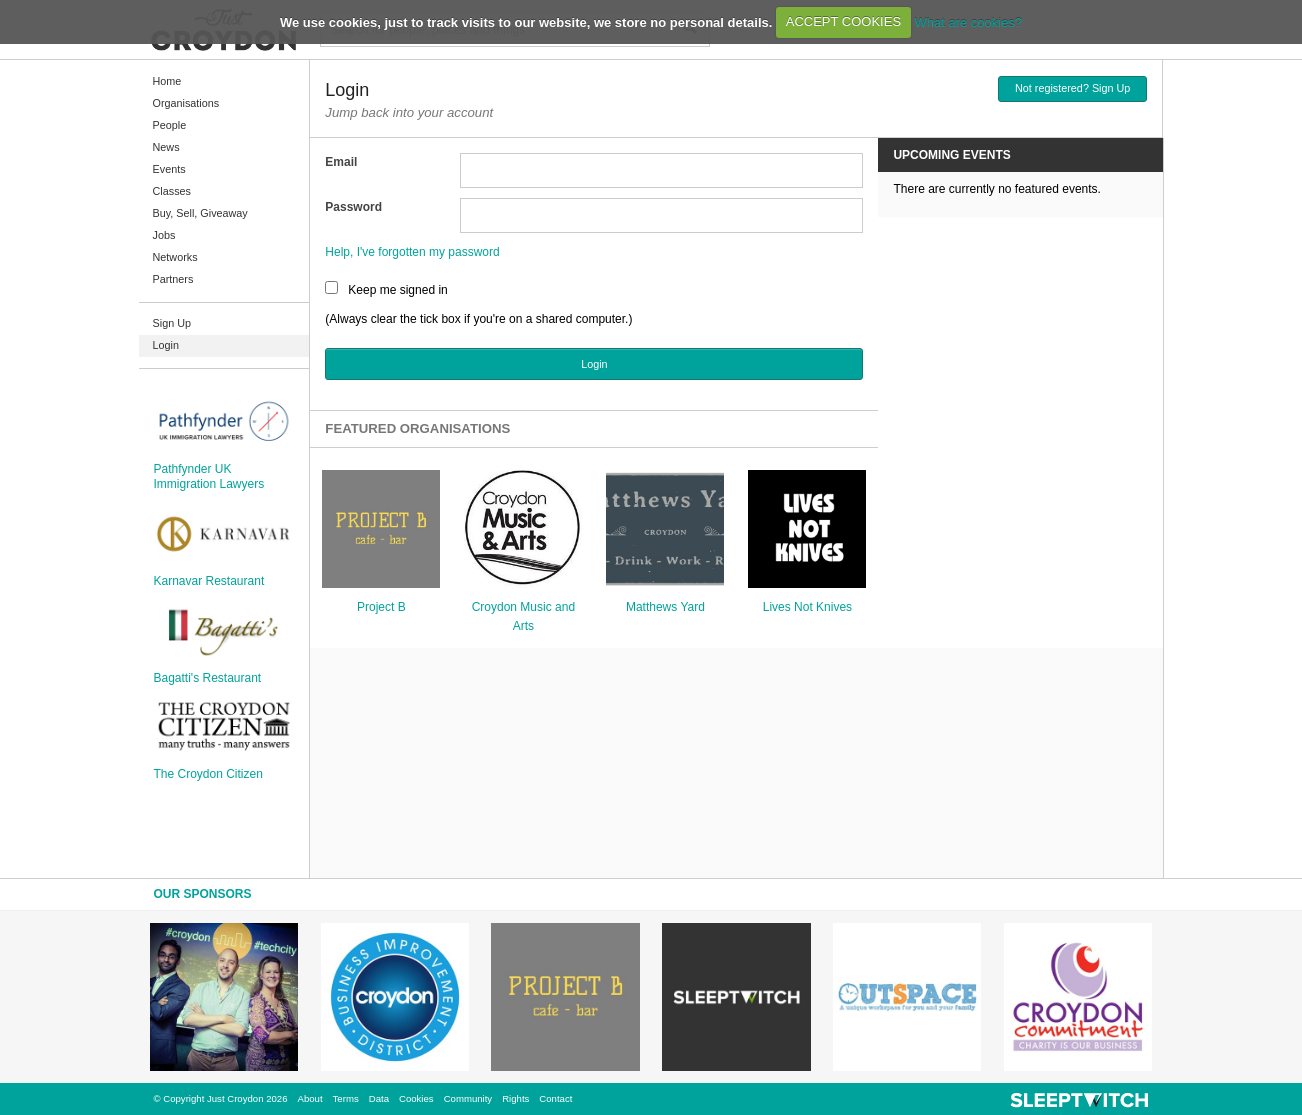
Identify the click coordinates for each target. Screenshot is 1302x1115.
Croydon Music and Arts (523, 616)
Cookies (416, 1098)
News (166, 147)
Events (169, 169)
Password (353, 207)
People (170, 125)
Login (166, 345)
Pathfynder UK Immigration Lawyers (209, 476)
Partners (173, 279)
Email (341, 162)
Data (379, 1098)
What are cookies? (968, 21)
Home (167, 81)
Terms (346, 1098)
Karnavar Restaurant (209, 581)
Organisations (186, 103)
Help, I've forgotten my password (412, 252)
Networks (175, 257)
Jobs (164, 235)
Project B (381, 607)
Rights (515, 1098)
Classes (172, 191)
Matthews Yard (665, 607)
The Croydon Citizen (208, 774)
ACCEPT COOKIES (843, 21)
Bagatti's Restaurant (208, 678)
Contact (555, 1098)
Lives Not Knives (807, 607)
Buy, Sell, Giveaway (200, 213)
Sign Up (172, 323)
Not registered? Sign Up (1072, 88)
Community (468, 1098)
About (310, 1098)
